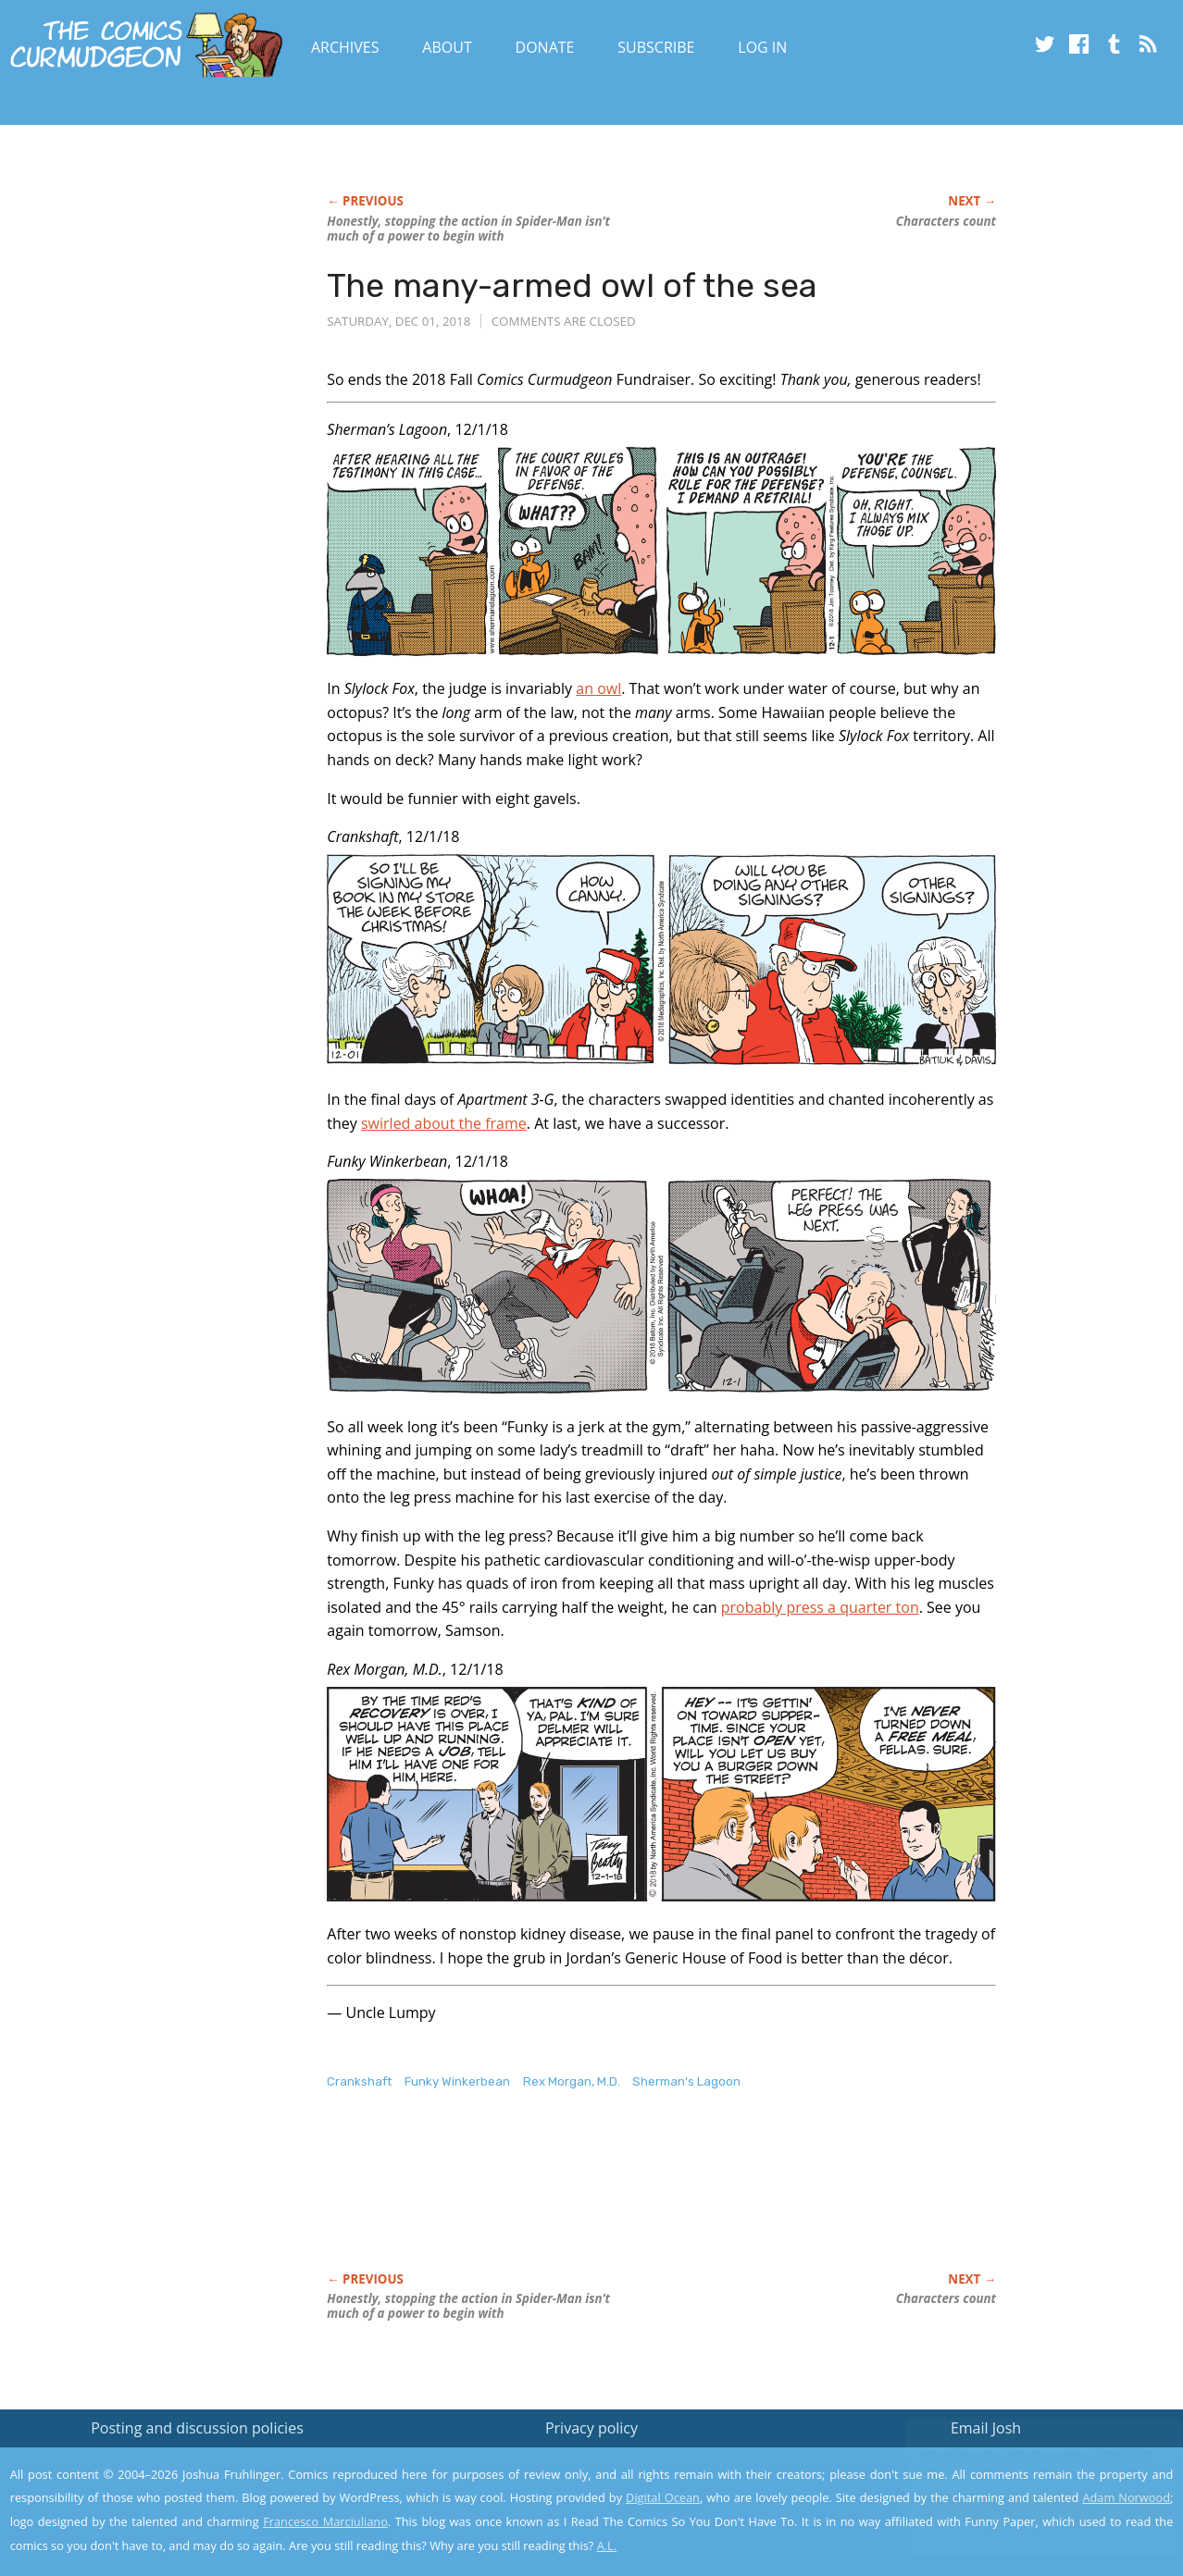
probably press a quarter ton (820, 1607)
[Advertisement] (664, 2200)
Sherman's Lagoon (686, 2081)
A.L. (607, 2545)
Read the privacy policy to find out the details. (1018, 2460)
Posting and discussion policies (197, 2428)
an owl (598, 688)
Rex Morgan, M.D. (571, 2081)
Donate (545, 47)
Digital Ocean (663, 2497)
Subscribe (655, 47)
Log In (762, 47)
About (446, 47)
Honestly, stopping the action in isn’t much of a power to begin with (468, 228)
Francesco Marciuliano (325, 2521)
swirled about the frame (444, 1123)
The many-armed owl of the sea (572, 285)
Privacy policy (591, 2428)
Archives (345, 47)
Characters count (946, 221)
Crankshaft (359, 2081)
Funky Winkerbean (457, 2081)
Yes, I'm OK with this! (1026, 2507)
